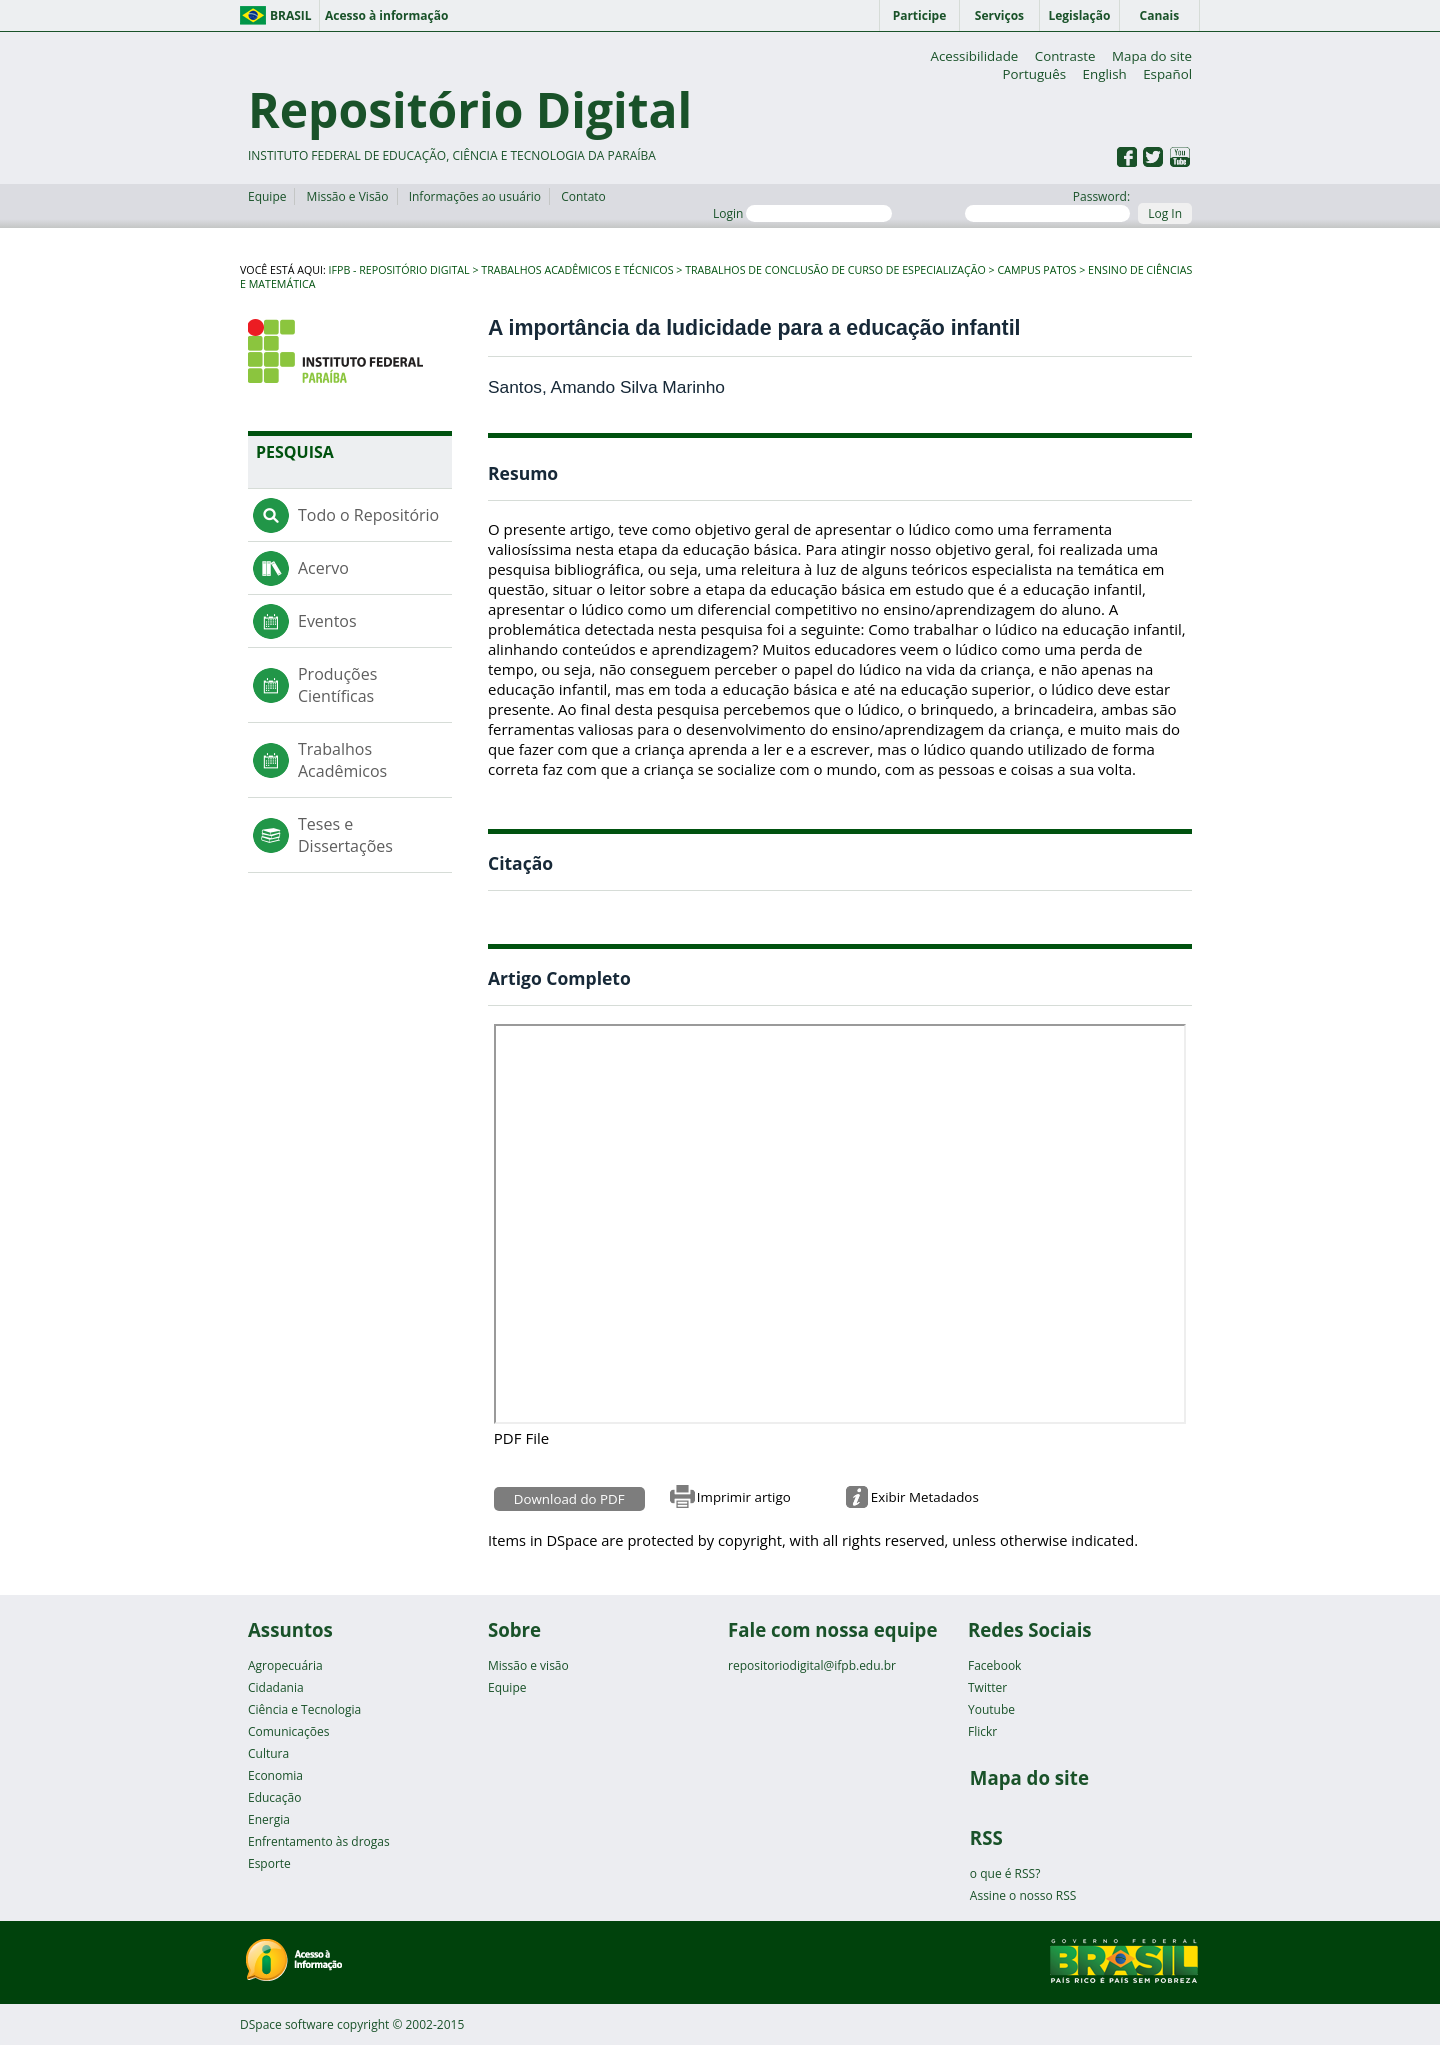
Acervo (323, 568)
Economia (275, 1775)
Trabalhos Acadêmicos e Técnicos (577, 270)
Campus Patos (1036, 270)
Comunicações (288, 1731)
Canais (1160, 15)
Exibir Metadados (925, 1497)
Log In (1165, 213)
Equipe (267, 196)
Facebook (994, 1665)
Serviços (999, 15)
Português (1034, 74)
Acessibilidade (974, 56)
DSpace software (287, 2024)
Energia (269, 1819)
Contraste (1065, 56)
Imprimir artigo (744, 1497)
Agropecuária (285, 1665)
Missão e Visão (348, 196)
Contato (583, 196)
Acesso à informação (386, 15)
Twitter (987, 1687)
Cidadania (276, 1687)
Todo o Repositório (368, 515)
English (1105, 74)
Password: (1047, 205)
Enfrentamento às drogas (319, 1841)
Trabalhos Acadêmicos (342, 760)
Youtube (991, 1709)
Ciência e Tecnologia (304, 1709)
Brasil (291, 15)
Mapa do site (1152, 56)
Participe (920, 15)
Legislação (1079, 15)
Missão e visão (528, 1665)
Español (1167, 74)
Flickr (982, 1731)
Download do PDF (569, 1499)
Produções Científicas (337, 685)
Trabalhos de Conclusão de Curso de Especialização (835, 270)
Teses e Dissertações (345, 835)
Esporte (269, 1863)
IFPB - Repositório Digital (399, 270)
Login (802, 213)
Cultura (268, 1753)
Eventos (327, 621)
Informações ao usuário (475, 196)
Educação (274, 1797)
